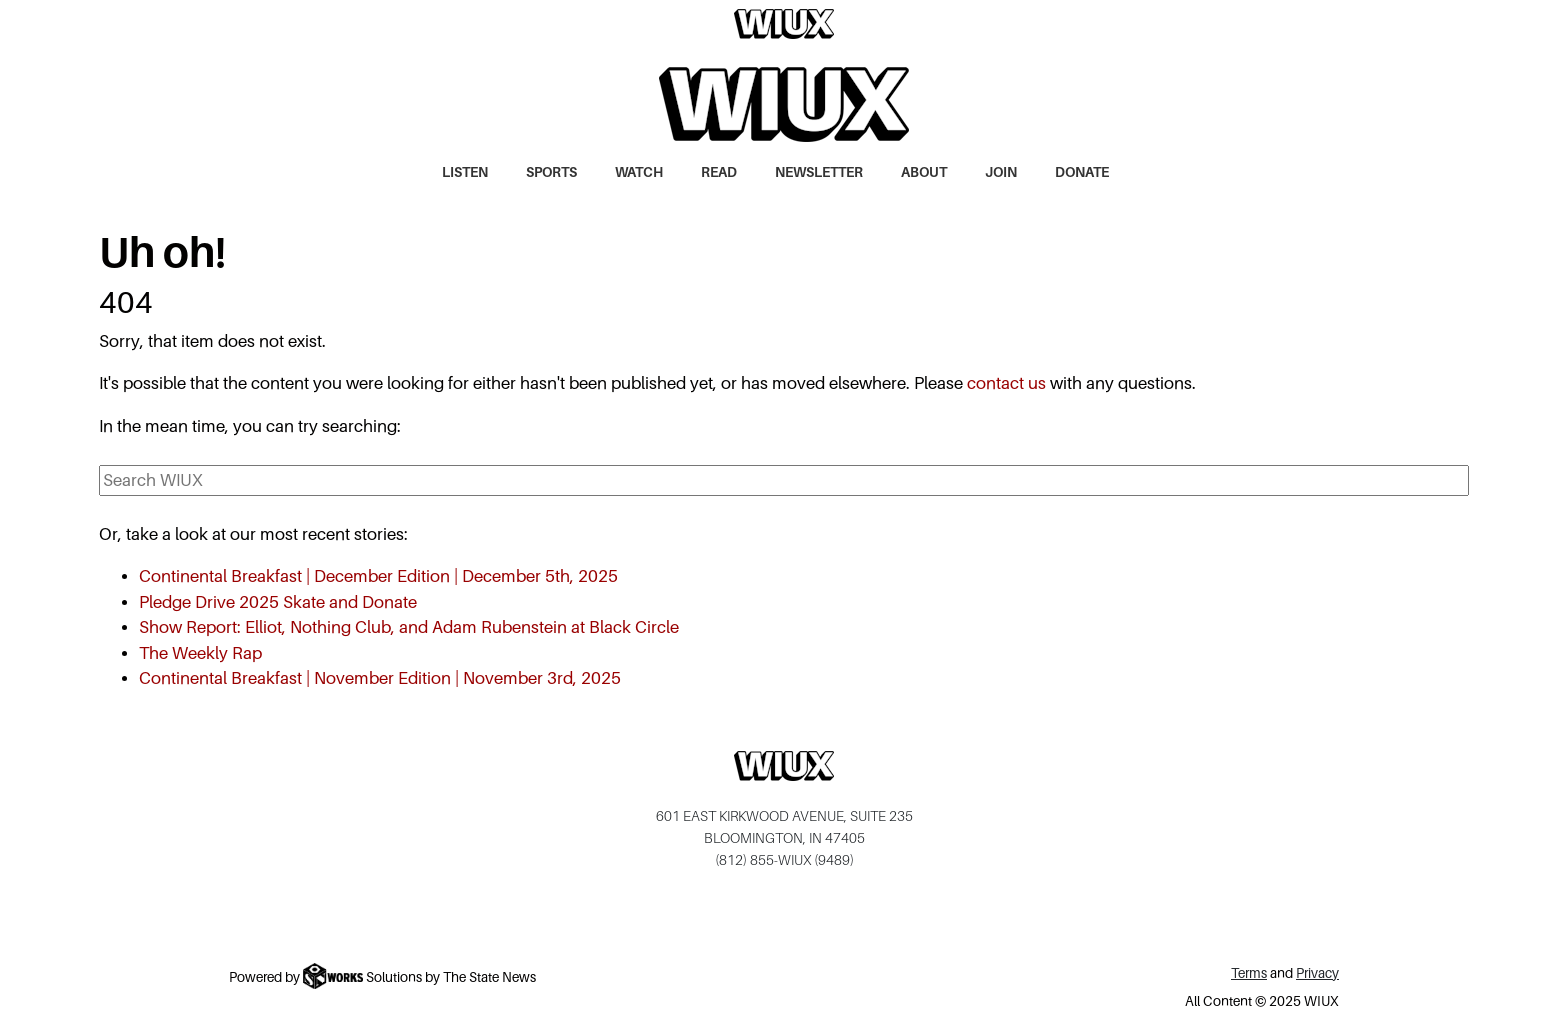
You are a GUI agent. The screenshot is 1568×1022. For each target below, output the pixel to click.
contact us (1006, 383)
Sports (551, 172)
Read (719, 172)
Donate (1082, 172)
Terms (1249, 973)
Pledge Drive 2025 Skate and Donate (278, 602)
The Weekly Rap (200, 653)
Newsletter (819, 172)
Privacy (1317, 973)
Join (1001, 172)
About (924, 172)
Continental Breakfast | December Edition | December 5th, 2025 (378, 576)
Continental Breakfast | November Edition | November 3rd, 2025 (380, 678)
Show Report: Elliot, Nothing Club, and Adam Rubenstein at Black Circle (409, 627)
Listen (465, 172)
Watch (639, 172)
